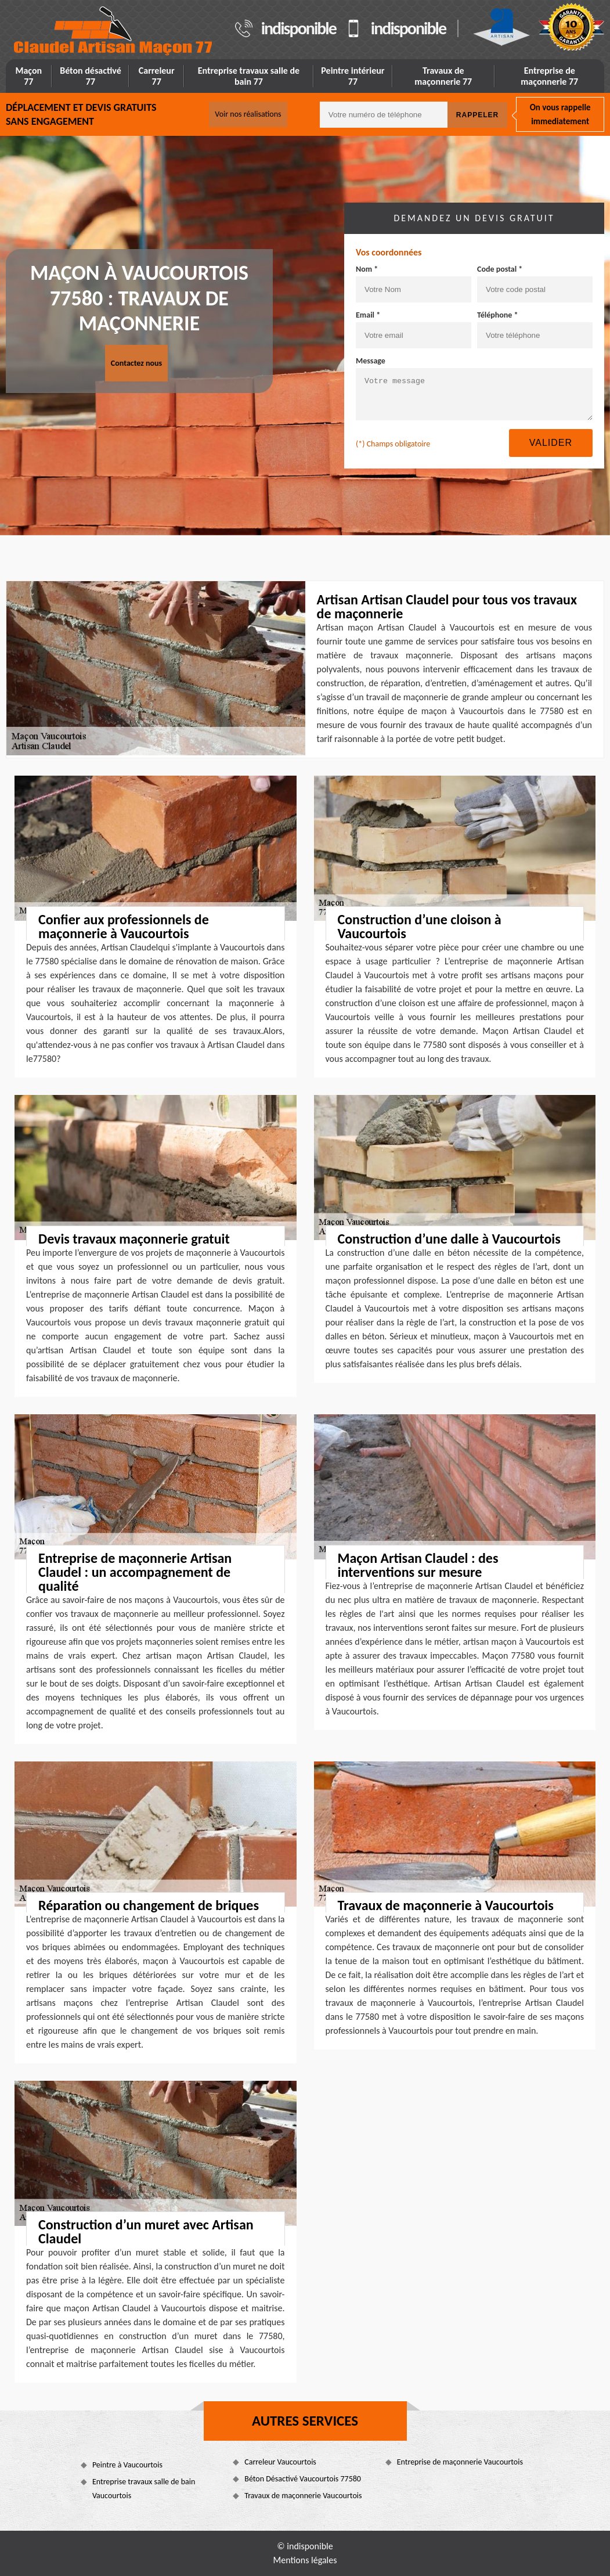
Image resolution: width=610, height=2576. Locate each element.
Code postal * (499, 269)
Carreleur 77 (157, 76)
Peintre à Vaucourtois (127, 2465)
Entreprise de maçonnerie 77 (549, 76)
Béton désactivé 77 (90, 76)
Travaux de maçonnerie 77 (443, 76)
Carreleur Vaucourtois (280, 2462)
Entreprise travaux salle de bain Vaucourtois (144, 2489)
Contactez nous (136, 363)
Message (370, 361)
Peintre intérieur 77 (352, 76)
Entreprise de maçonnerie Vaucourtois (460, 2462)
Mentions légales (305, 2560)
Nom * (367, 269)
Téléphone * (497, 315)
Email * (368, 315)
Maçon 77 (28, 76)
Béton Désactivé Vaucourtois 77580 (302, 2479)
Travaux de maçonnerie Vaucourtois (303, 2496)
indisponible (298, 28)
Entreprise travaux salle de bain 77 (248, 76)
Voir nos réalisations (248, 114)
